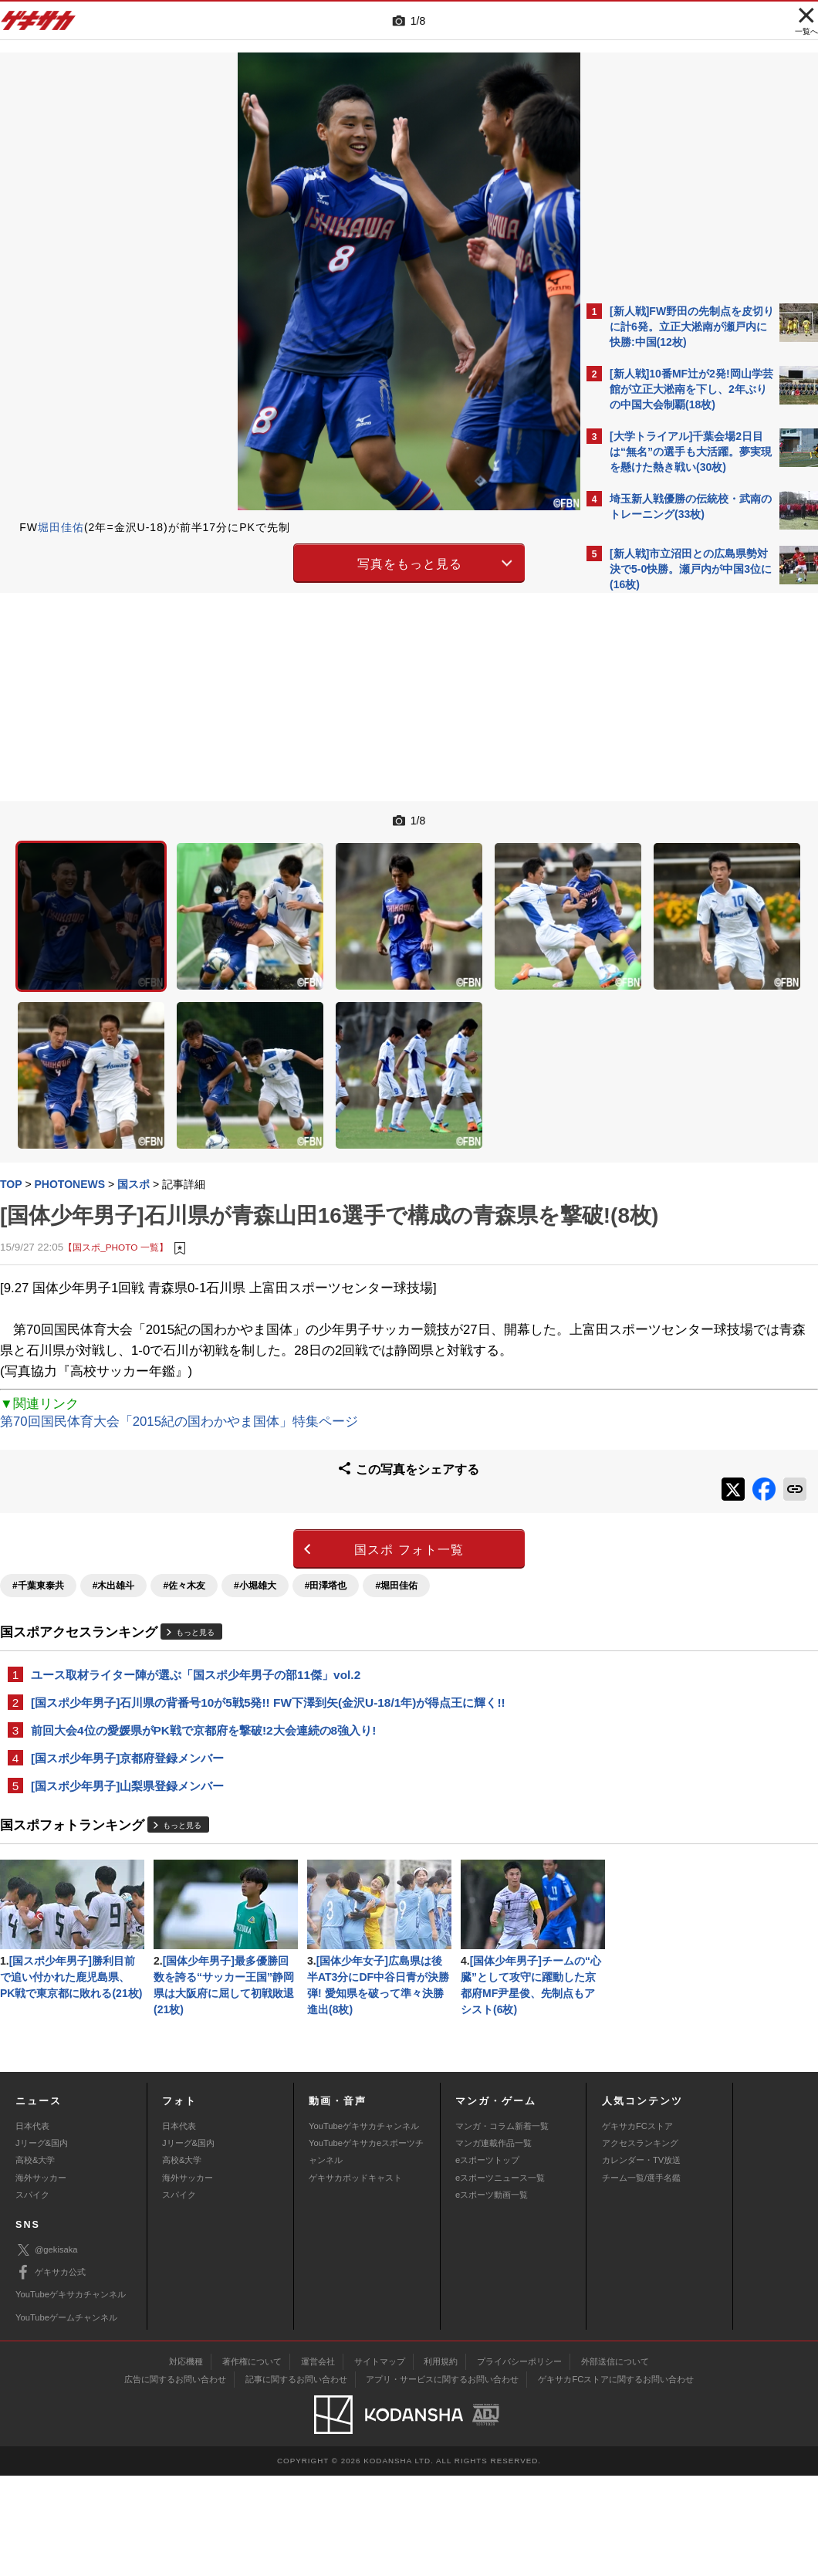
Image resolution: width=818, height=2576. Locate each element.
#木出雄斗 (114, 1517)
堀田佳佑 (61, 527)
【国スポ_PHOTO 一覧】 (115, 1168)
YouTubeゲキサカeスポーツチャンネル (366, 2252)
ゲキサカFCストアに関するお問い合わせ (616, 2479)
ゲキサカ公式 (50, 2373)
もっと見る (195, 1565)
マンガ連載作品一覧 (493, 2243)
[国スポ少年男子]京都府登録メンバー (127, 1692)
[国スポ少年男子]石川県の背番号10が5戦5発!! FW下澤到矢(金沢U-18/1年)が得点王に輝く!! (268, 1635)
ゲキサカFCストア (637, 2226)
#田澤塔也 (326, 1517)
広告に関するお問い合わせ (175, 2479)
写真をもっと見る (274, 561)
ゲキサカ (38, 25)
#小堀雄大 (255, 1517)
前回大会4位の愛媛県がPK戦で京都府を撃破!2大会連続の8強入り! (203, 1664)
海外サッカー (40, 2278)
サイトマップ (379, 2461)
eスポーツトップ (487, 2261)
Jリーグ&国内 (41, 2243)
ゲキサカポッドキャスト (355, 2278)
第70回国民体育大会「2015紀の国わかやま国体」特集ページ (179, 1364)
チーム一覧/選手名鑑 (641, 2278)
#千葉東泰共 (38, 1517)
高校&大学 (35, 2261)
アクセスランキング (640, 2243)
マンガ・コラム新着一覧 (502, 2226)
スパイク (32, 2295)
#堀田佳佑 (396, 1517)
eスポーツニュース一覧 (500, 2278)
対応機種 (186, 2461)
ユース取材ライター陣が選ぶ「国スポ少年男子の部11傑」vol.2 (195, 1606)
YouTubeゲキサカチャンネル (364, 2226)
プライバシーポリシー (519, 2461)
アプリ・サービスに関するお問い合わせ (442, 2479)
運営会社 (318, 2461)
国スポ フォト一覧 (273, 1481)
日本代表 (32, 2226)
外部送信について (615, 2461)
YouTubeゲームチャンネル (66, 2417)
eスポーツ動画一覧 (491, 2295)
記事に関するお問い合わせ (296, 2479)
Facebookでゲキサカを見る (674, 865)
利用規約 (441, 2461)
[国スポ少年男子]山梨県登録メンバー (127, 1721)
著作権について (252, 2461)
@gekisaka (46, 2350)
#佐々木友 (184, 1517)
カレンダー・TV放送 (641, 2261)
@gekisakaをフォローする (671, 833)
